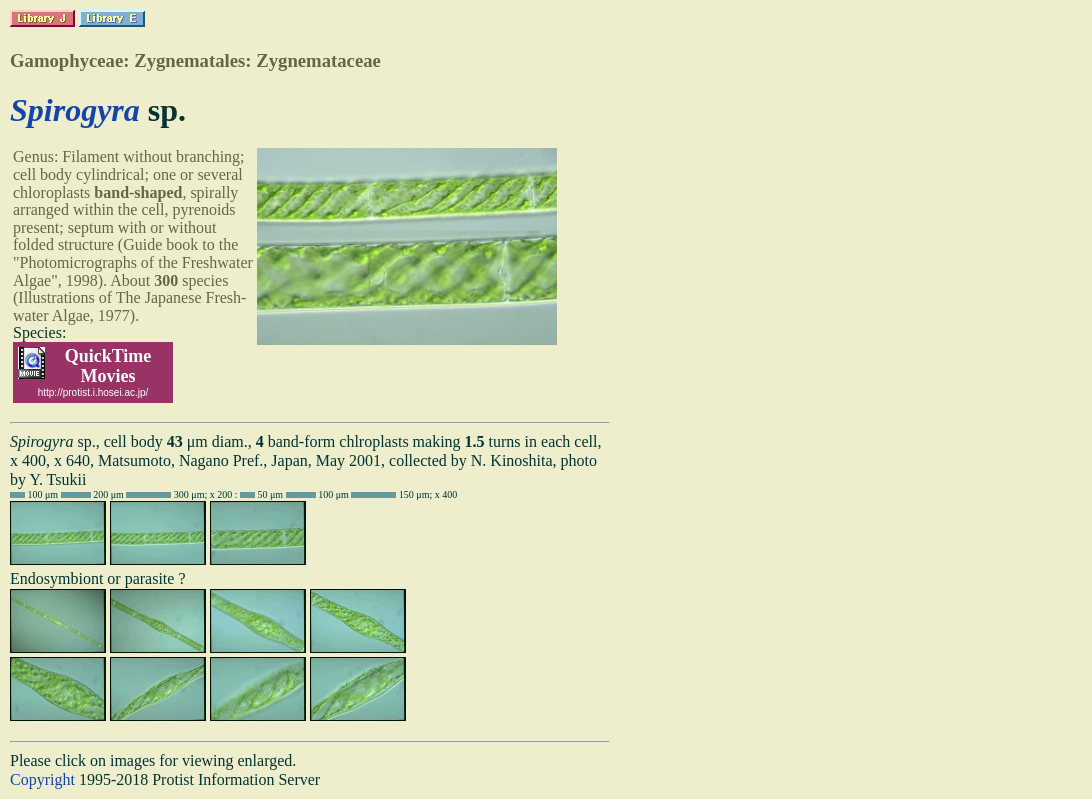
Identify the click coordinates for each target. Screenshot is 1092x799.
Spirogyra (75, 110)
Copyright (42, 779)
